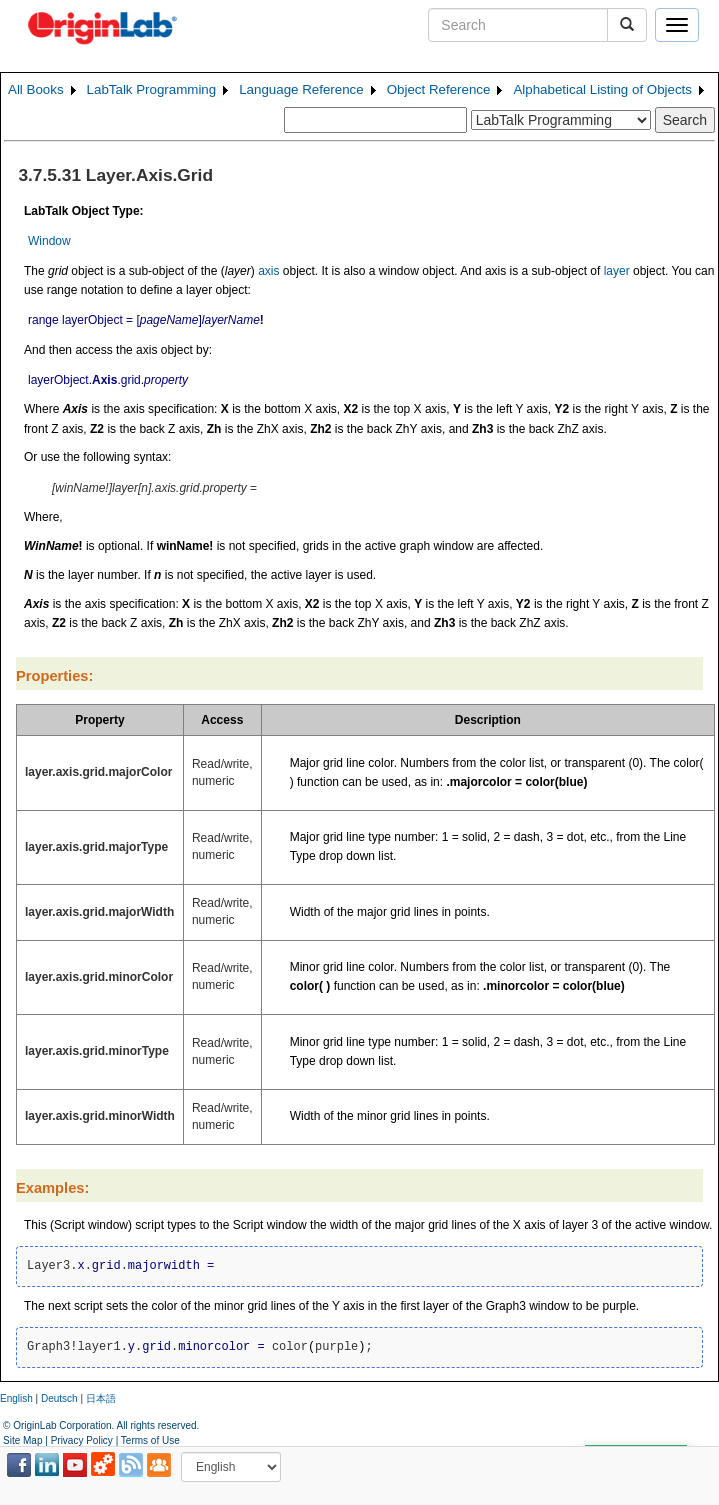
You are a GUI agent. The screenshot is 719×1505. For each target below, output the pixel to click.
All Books (36, 89)
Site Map (22, 1440)
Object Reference (439, 89)
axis (268, 271)
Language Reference (301, 89)
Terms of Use (150, 1440)
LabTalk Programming (152, 89)
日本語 (101, 1398)
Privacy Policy (82, 1440)
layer (617, 271)
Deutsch (59, 1398)
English (16, 1398)
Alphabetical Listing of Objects (602, 89)
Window (49, 241)
